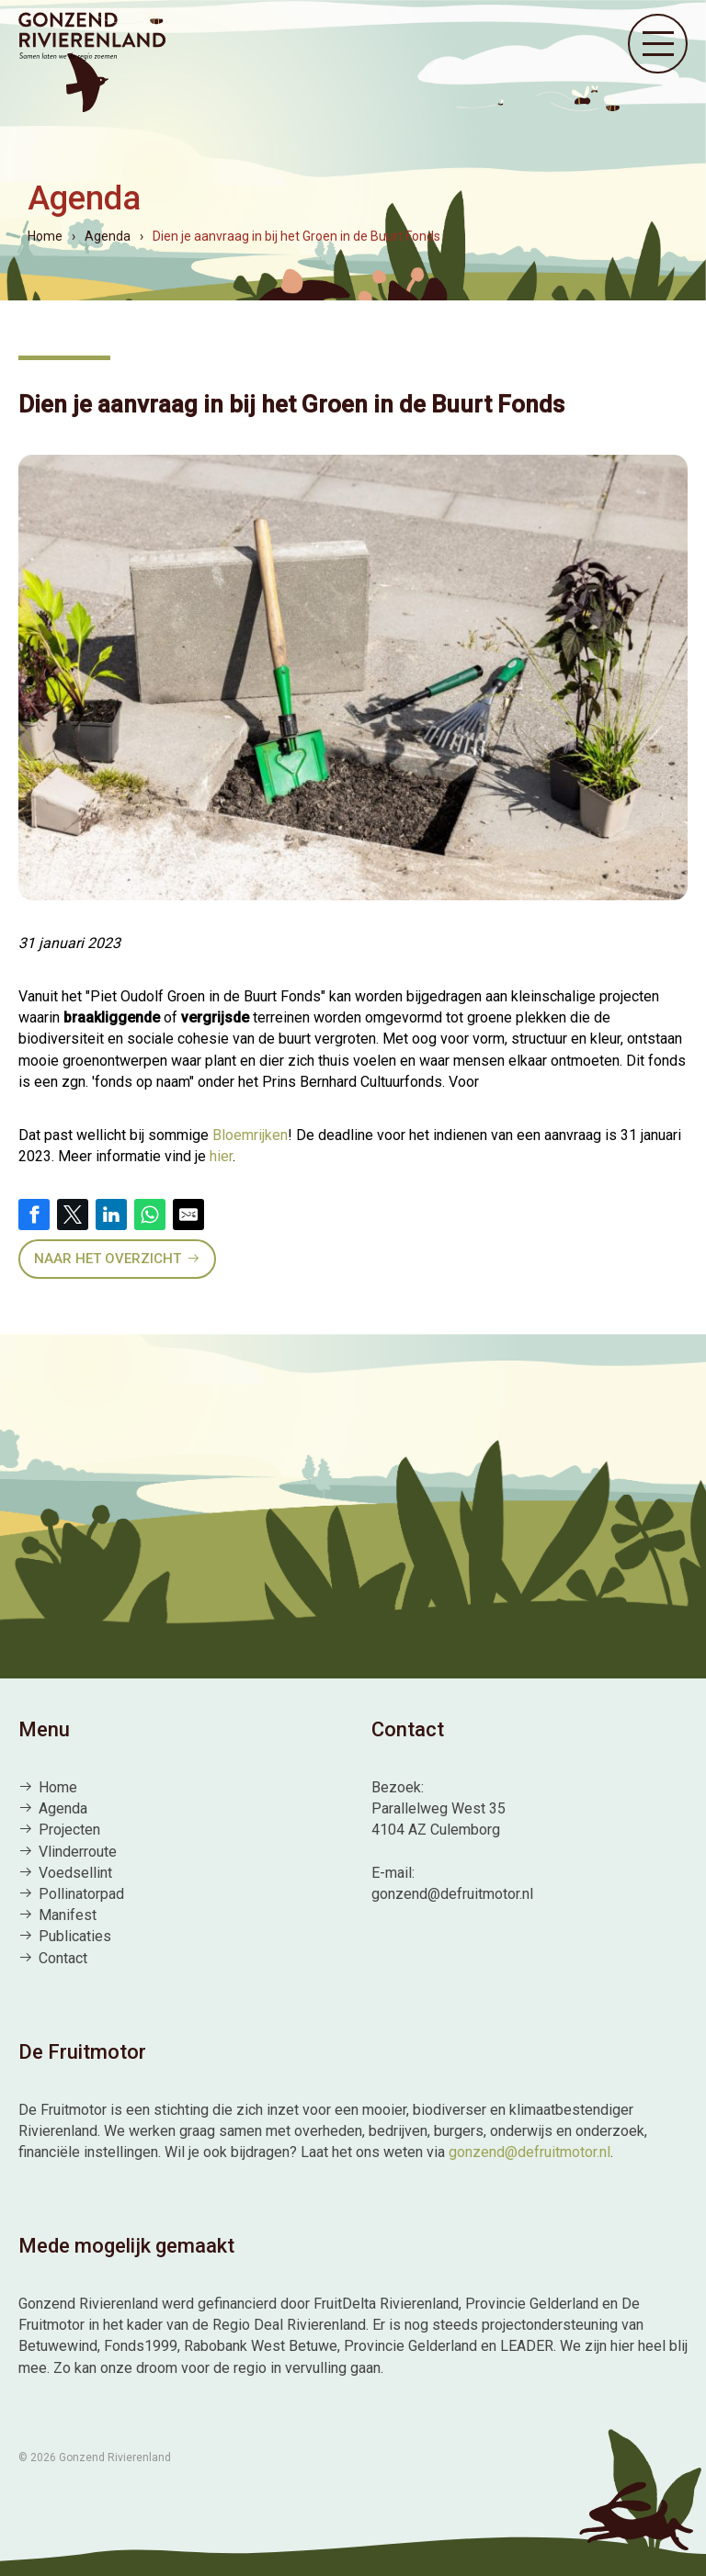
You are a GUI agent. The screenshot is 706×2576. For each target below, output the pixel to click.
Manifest (68, 1915)
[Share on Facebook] (34, 1214)
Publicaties (75, 1936)
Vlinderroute (78, 1851)
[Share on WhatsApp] (149, 1214)
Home (58, 1787)
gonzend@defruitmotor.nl (529, 2152)
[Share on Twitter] (72, 1214)
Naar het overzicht (107, 1258)
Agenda (63, 1808)
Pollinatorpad (81, 1894)
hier (221, 1156)
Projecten (69, 1829)
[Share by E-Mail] (188, 1214)
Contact (63, 1958)
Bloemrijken (250, 1135)
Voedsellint (75, 1872)
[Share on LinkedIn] (111, 1214)
